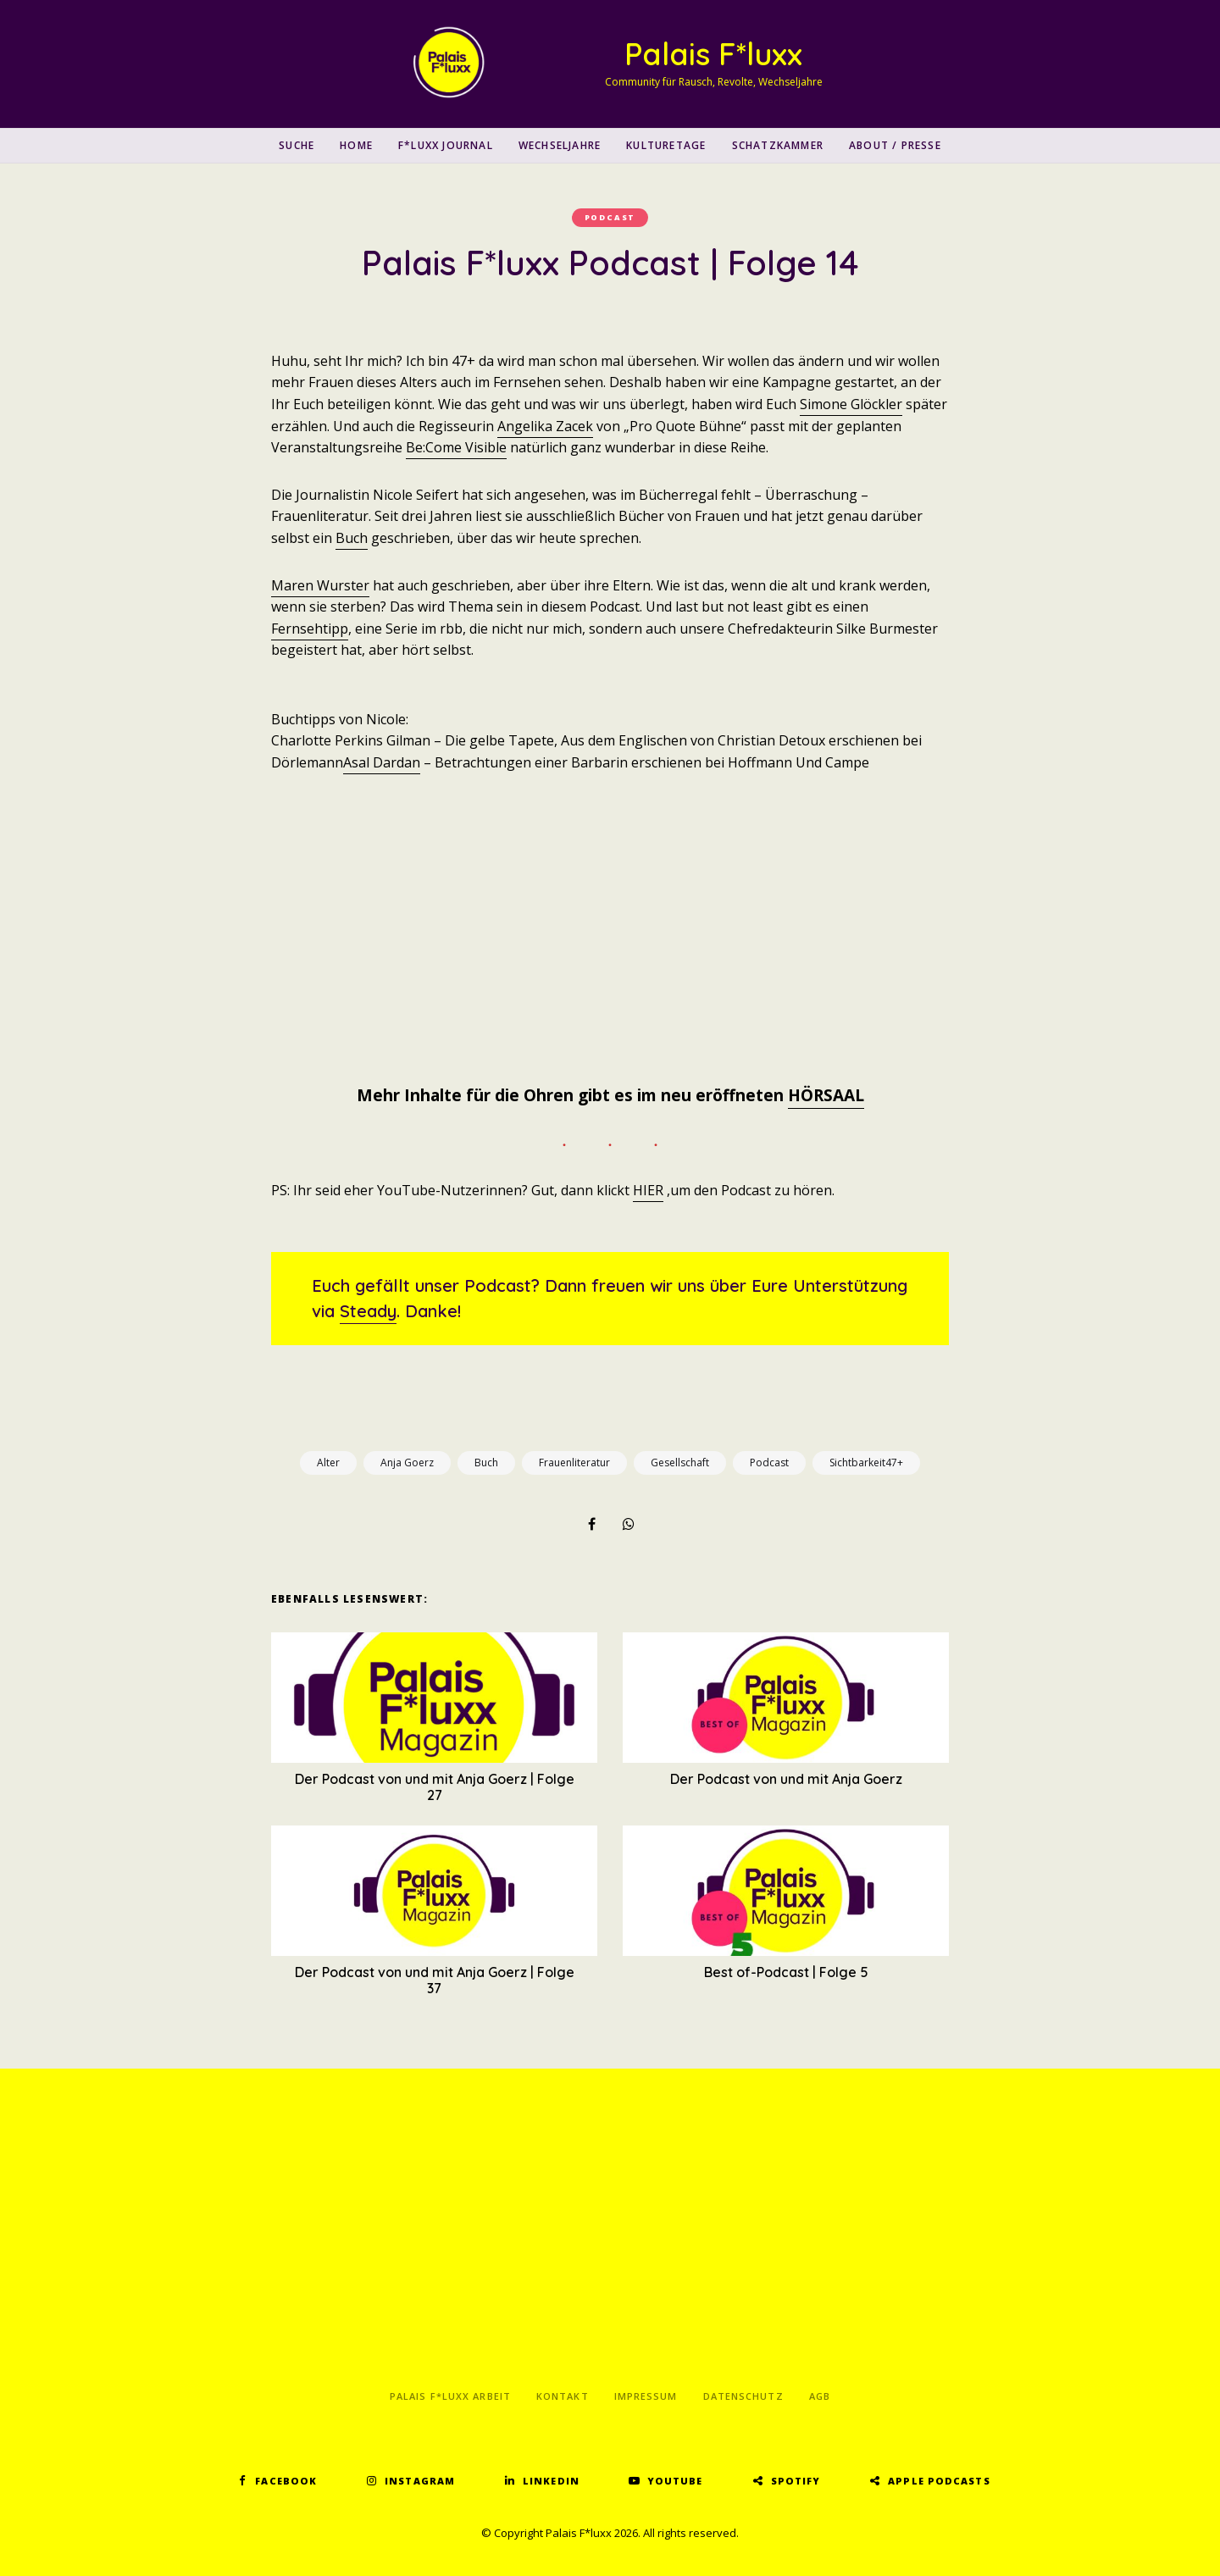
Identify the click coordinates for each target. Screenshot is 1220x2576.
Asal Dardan (381, 762)
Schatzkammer (778, 145)
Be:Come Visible (456, 447)
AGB (819, 2396)
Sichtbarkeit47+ (866, 1462)
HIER (648, 1190)
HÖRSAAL (826, 1095)
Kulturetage (666, 145)
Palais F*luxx (713, 54)
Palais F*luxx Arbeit (450, 2396)
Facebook (286, 2480)
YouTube (675, 2480)
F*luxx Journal (445, 145)
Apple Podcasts (939, 2480)
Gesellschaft (680, 1462)
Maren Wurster (320, 585)
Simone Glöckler (851, 404)
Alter (328, 1462)
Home (356, 145)
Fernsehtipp (309, 628)
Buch (352, 538)
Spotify (796, 2480)
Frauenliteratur (574, 1462)
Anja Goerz (407, 1462)
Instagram (420, 2480)
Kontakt (562, 2396)
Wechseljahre (559, 145)
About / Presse (895, 145)
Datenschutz (743, 2396)
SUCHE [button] (296, 145)
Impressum (646, 2396)
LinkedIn (551, 2480)
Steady (368, 1310)
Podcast (610, 217)
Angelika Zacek (545, 426)
